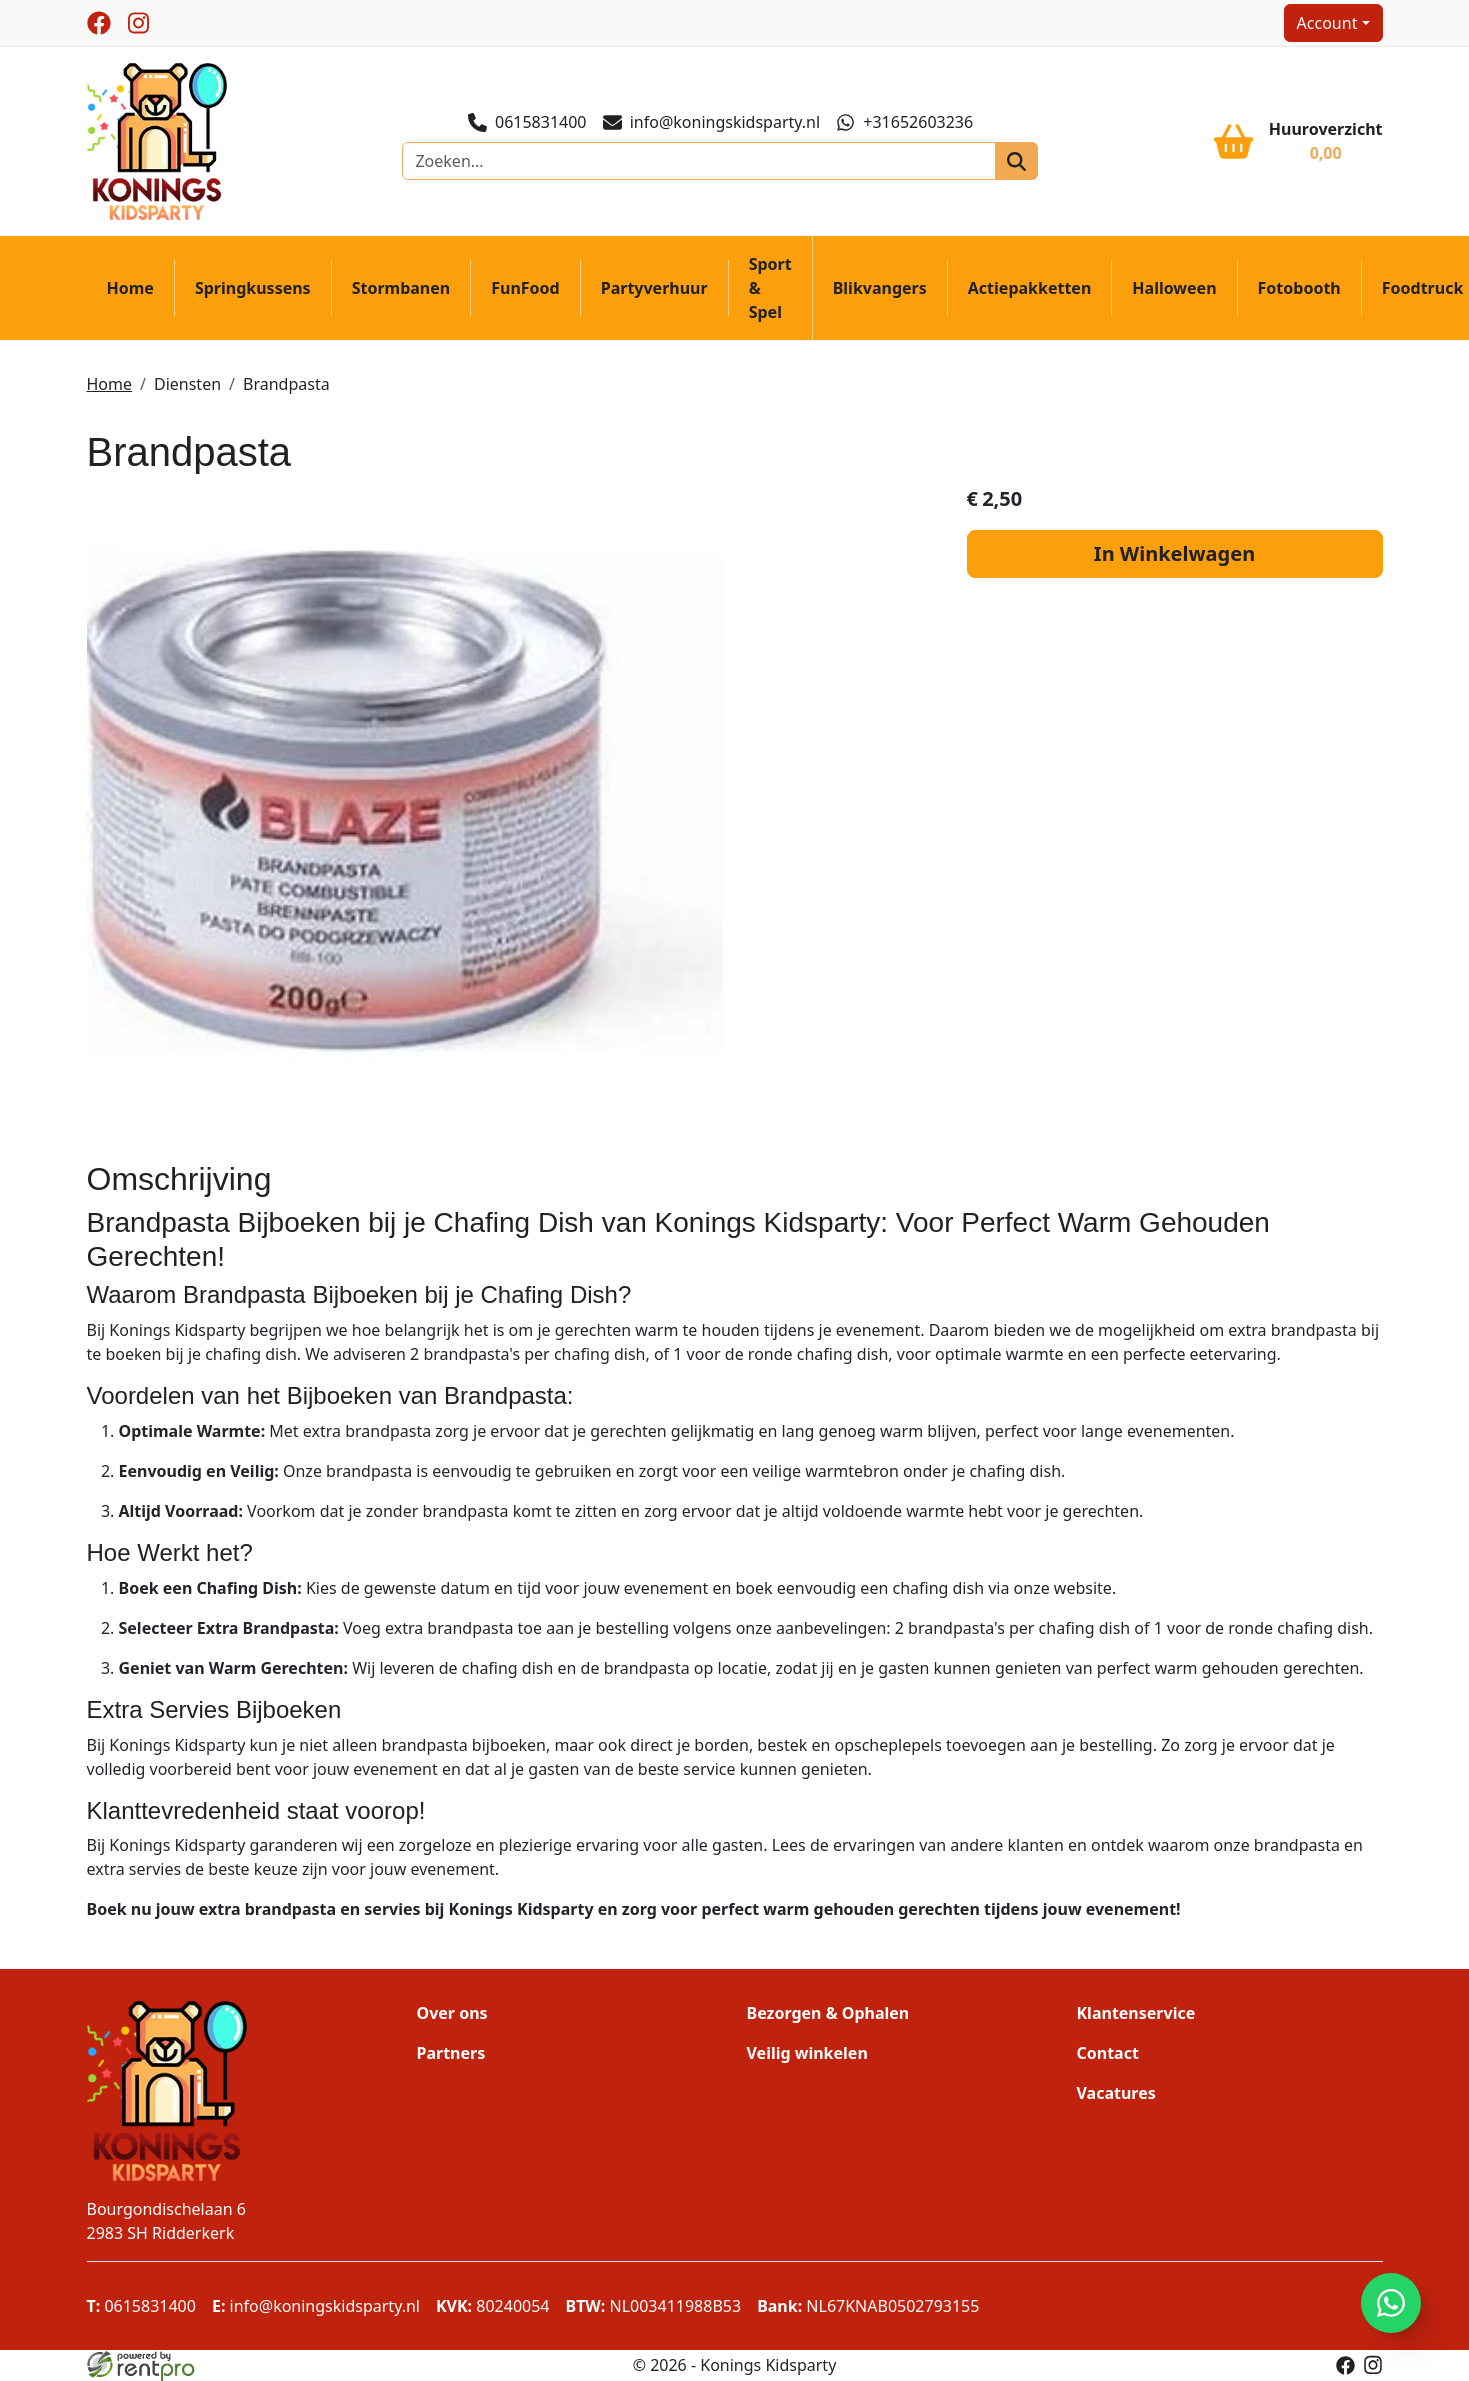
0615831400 (527, 122)
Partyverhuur (654, 288)
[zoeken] (1016, 161)
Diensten (187, 384)
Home (130, 288)
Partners (451, 2053)
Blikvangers (880, 288)
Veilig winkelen (807, 2053)
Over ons (452, 2013)
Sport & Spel (770, 288)
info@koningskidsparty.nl (712, 122)
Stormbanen (401, 288)
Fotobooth (1299, 288)
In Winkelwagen (1174, 553)
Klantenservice (1136, 2013)
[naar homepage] (157, 140)
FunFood (525, 288)
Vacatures (1116, 2093)
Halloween (1174, 288)
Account (1327, 23)
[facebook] (99, 23)
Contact (1108, 2053)
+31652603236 (904, 122)
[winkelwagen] (1298, 141)
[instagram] (139, 23)
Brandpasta (286, 384)
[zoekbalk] (699, 161)
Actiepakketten (1030, 288)
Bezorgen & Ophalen (828, 2013)
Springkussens (253, 288)
